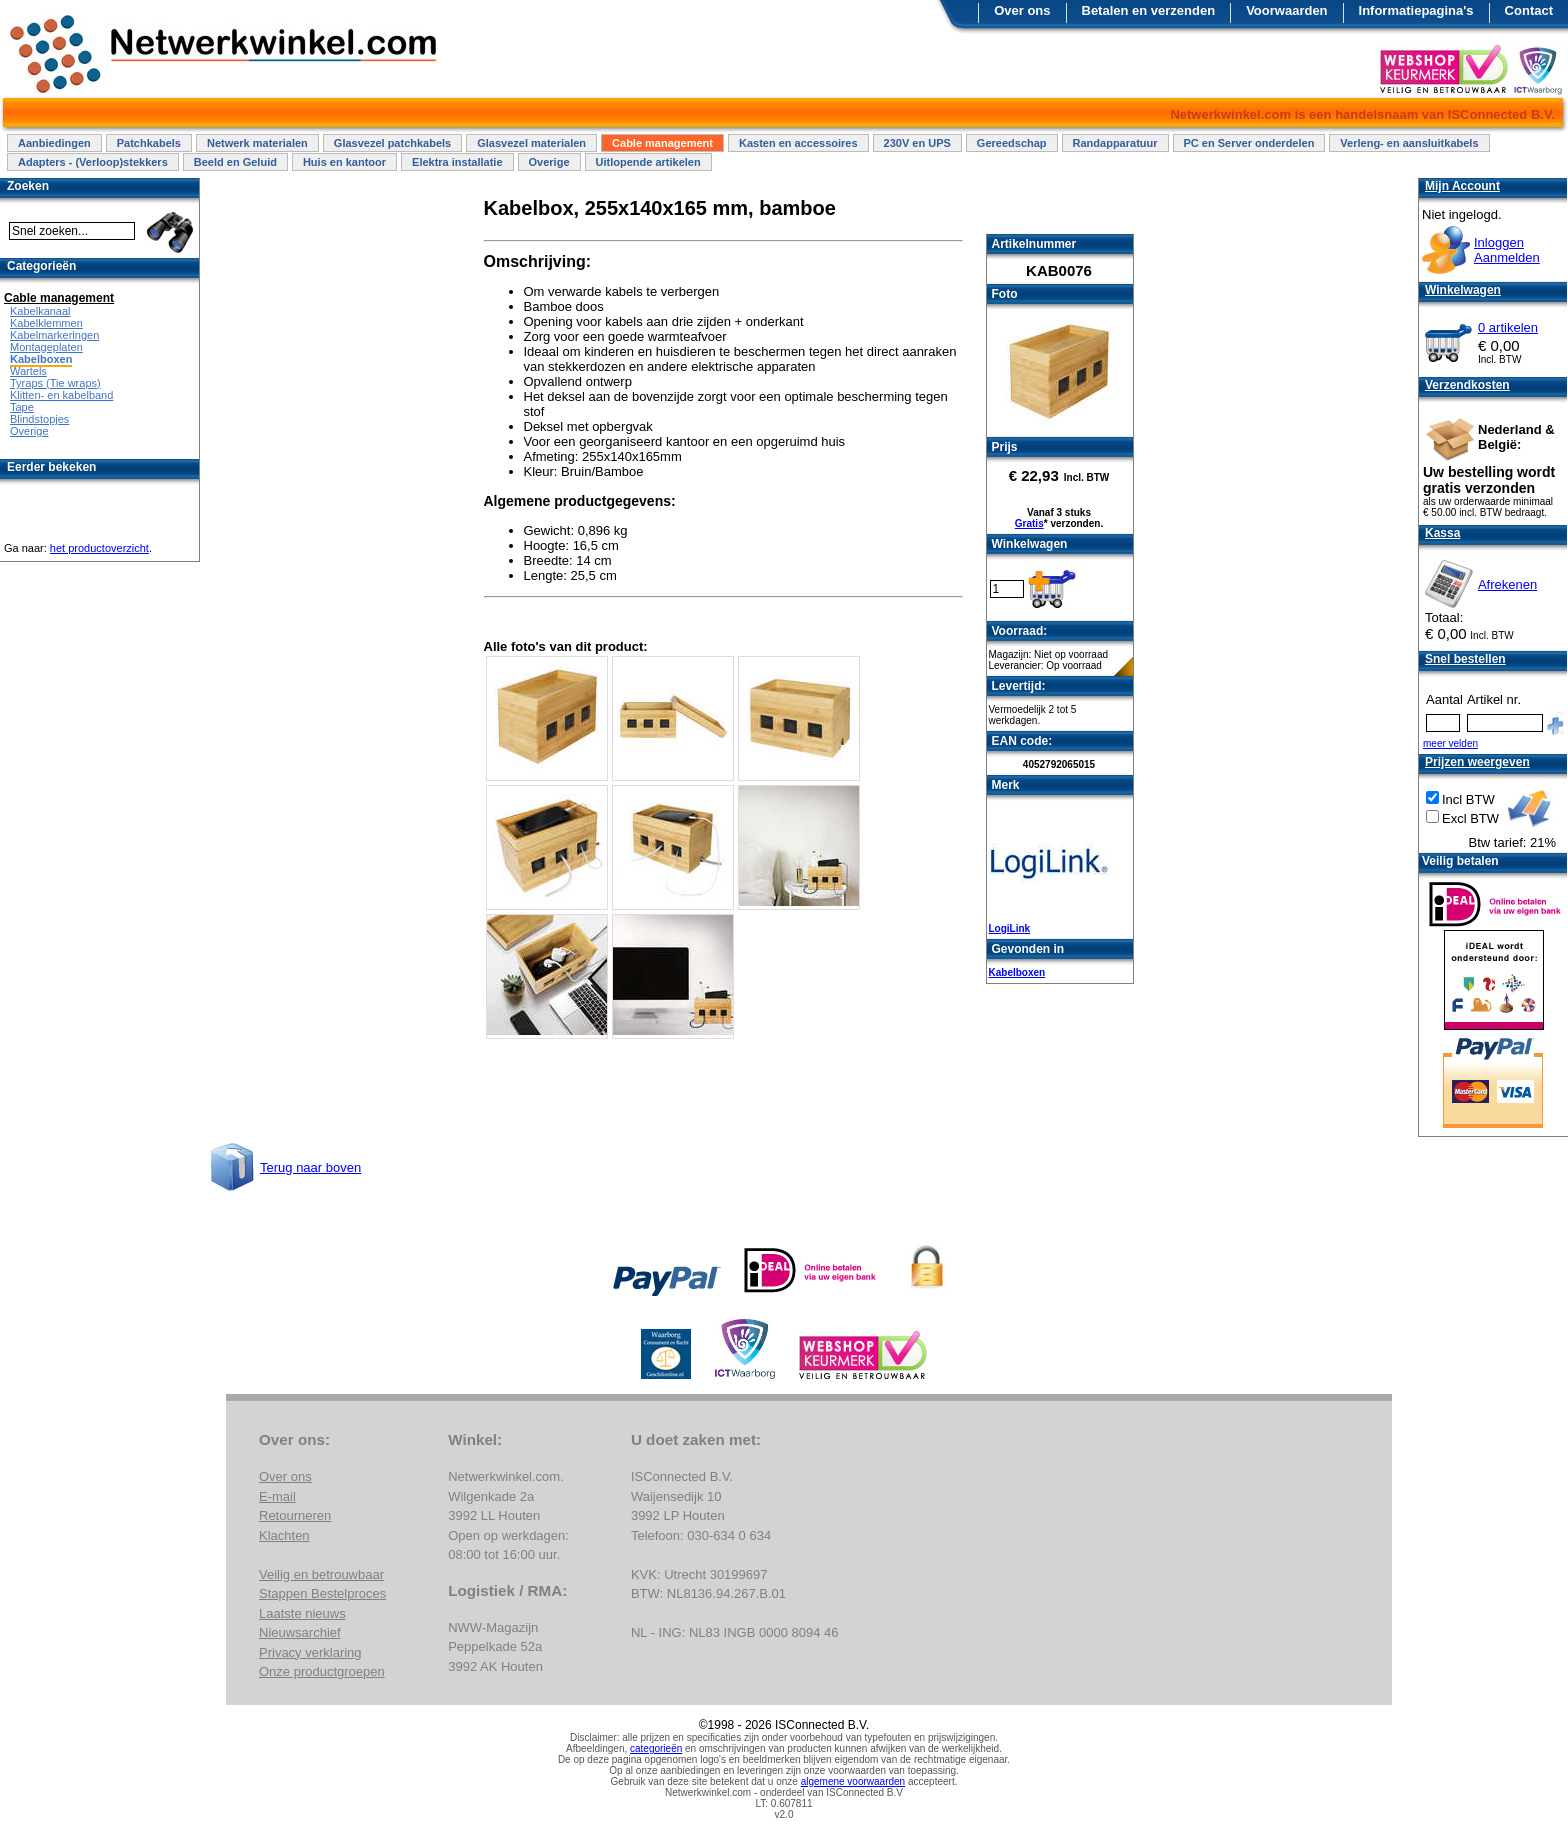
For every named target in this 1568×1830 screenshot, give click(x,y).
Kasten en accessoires (798, 143)
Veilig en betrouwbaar (321, 1574)
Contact (1529, 10)
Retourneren (295, 1515)
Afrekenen (1507, 584)
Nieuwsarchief (300, 1632)
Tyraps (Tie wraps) (55, 383)
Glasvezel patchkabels (392, 143)
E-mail (277, 1496)
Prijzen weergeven (1477, 762)
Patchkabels (149, 143)
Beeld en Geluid (235, 162)
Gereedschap (1012, 143)
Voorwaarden (1286, 10)
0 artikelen (1508, 327)
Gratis (1029, 523)
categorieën (656, 1748)
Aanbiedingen (54, 143)
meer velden (1450, 743)
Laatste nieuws (302, 1613)
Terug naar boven (310, 1167)
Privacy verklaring (310, 1652)
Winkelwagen (1463, 290)
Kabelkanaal (40, 311)
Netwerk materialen (257, 143)
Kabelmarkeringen (54, 335)
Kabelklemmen (46, 323)
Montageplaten (46, 347)
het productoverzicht (99, 548)
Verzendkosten (1467, 385)
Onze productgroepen (322, 1671)
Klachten (284, 1535)
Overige (549, 162)
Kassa (1442, 533)
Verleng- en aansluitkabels (1409, 143)
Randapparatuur (1115, 143)
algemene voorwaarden (853, 1781)
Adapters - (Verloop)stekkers (93, 162)
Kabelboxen (1017, 972)
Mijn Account (1462, 186)
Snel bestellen (1465, 659)
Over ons (1022, 10)
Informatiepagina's (1416, 10)
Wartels (28, 371)
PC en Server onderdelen (1249, 143)
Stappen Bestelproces (322, 1593)
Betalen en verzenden (1149, 10)
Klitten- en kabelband (61, 395)
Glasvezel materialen (531, 143)
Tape (22, 407)
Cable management (662, 143)
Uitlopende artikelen (648, 162)
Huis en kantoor (344, 162)
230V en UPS (917, 143)
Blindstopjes (39, 419)
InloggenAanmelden (1507, 250)
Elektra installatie (457, 162)
